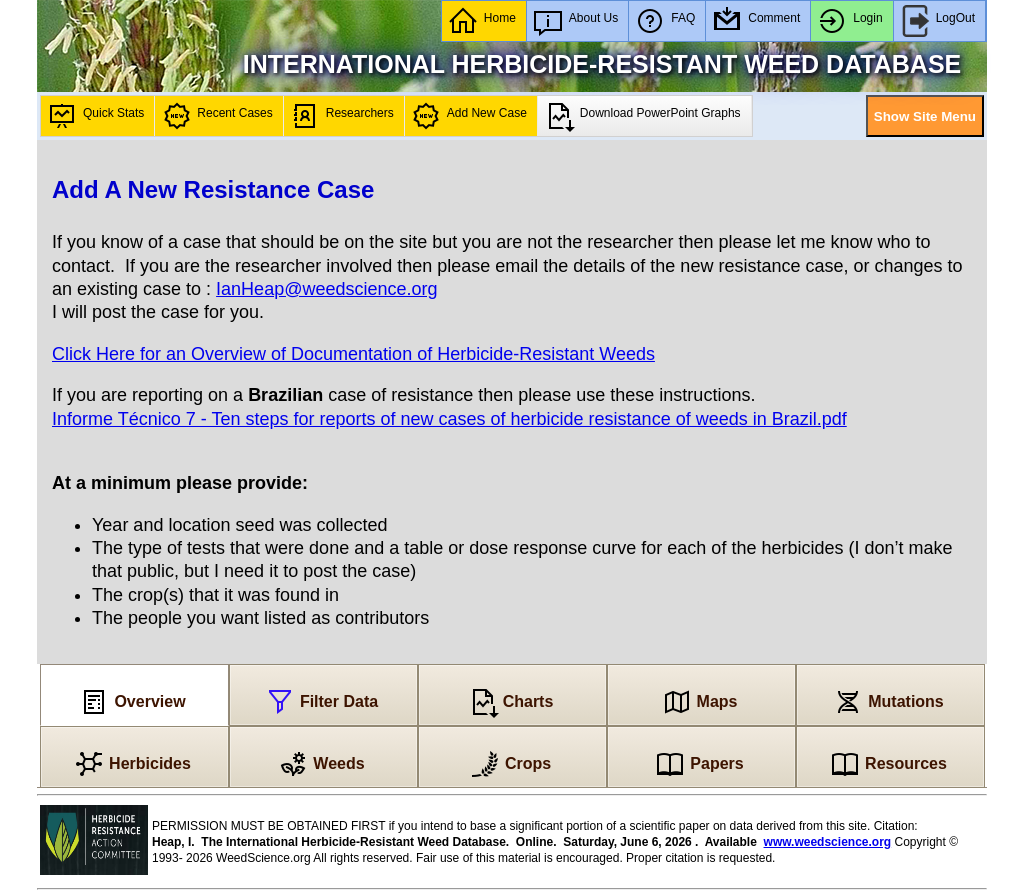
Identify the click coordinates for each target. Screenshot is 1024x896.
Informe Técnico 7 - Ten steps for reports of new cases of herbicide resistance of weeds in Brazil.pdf (449, 419)
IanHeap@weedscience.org (326, 289)
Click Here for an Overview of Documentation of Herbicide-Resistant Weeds (353, 354)
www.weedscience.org (828, 842)
